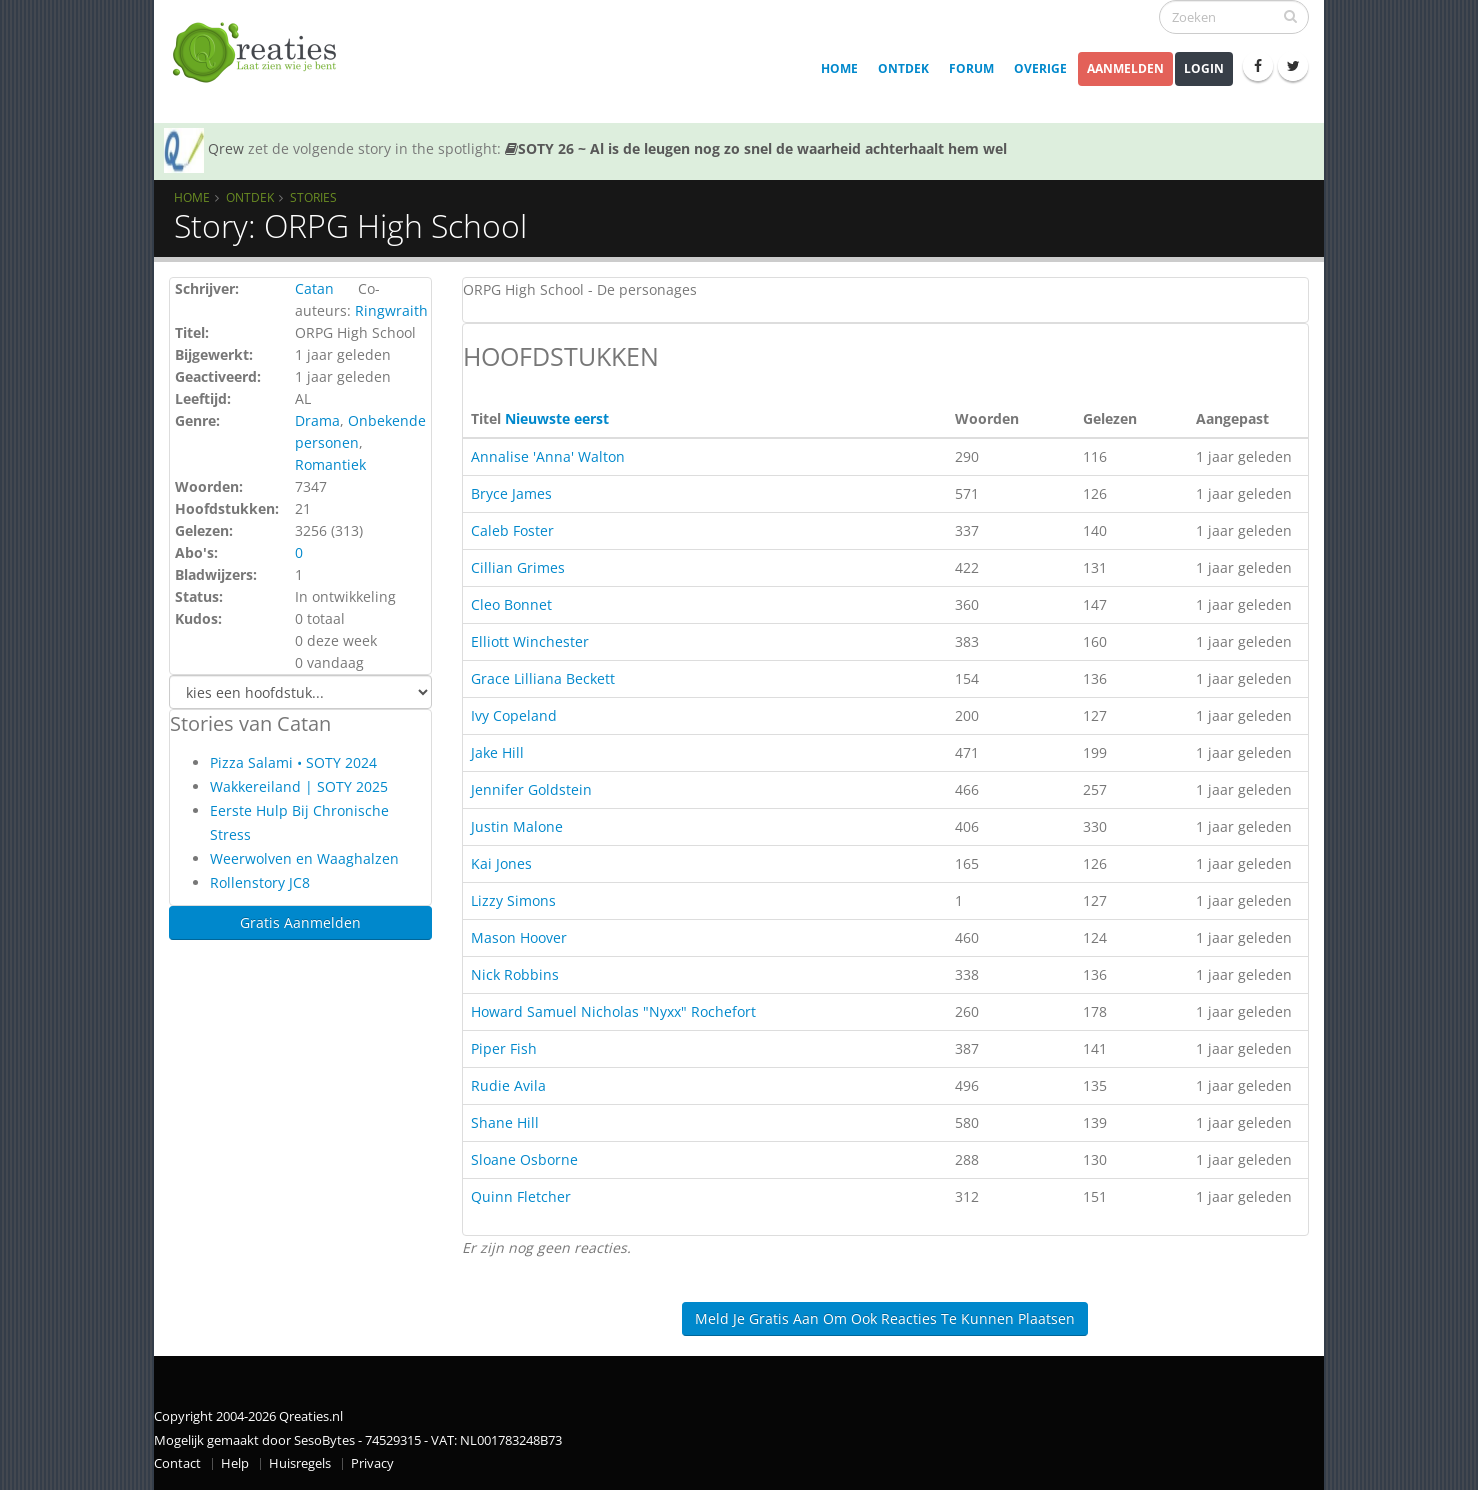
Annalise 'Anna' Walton (548, 456)
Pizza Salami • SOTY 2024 (293, 762)
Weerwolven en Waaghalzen (304, 858)
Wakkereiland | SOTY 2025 (299, 786)
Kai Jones (501, 863)
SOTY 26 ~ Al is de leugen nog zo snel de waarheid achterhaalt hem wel (756, 148)
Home (839, 68)
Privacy (372, 1463)
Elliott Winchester (530, 641)
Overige (1040, 68)
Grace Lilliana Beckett (543, 678)
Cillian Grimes (518, 567)
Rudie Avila (508, 1085)
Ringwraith (391, 310)
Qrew (226, 148)
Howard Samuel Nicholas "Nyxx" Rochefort (613, 1011)
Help (235, 1463)
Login (1204, 68)
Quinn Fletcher (521, 1196)
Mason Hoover (519, 937)
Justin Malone (517, 826)
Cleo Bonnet (511, 604)
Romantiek (330, 464)
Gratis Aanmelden (300, 922)
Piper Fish (504, 1048)
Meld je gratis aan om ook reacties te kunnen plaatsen (885, 1318)
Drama (317, 420)
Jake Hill (497, 752)
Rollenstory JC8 (260, 882)
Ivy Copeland (514, 715)
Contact (177, 1463)
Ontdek (903, 68)
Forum (971, 68)
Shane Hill (505, 1122)
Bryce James (511, 493)
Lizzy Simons (513, 900)
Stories (313, 197)
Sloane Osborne (524, 1159)
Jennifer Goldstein (531, 789)
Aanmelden (1125, 68)
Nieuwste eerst (557, 418)
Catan (314, 288)
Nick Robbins (515, 974)
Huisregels (300, 1463)
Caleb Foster (512, 530)
